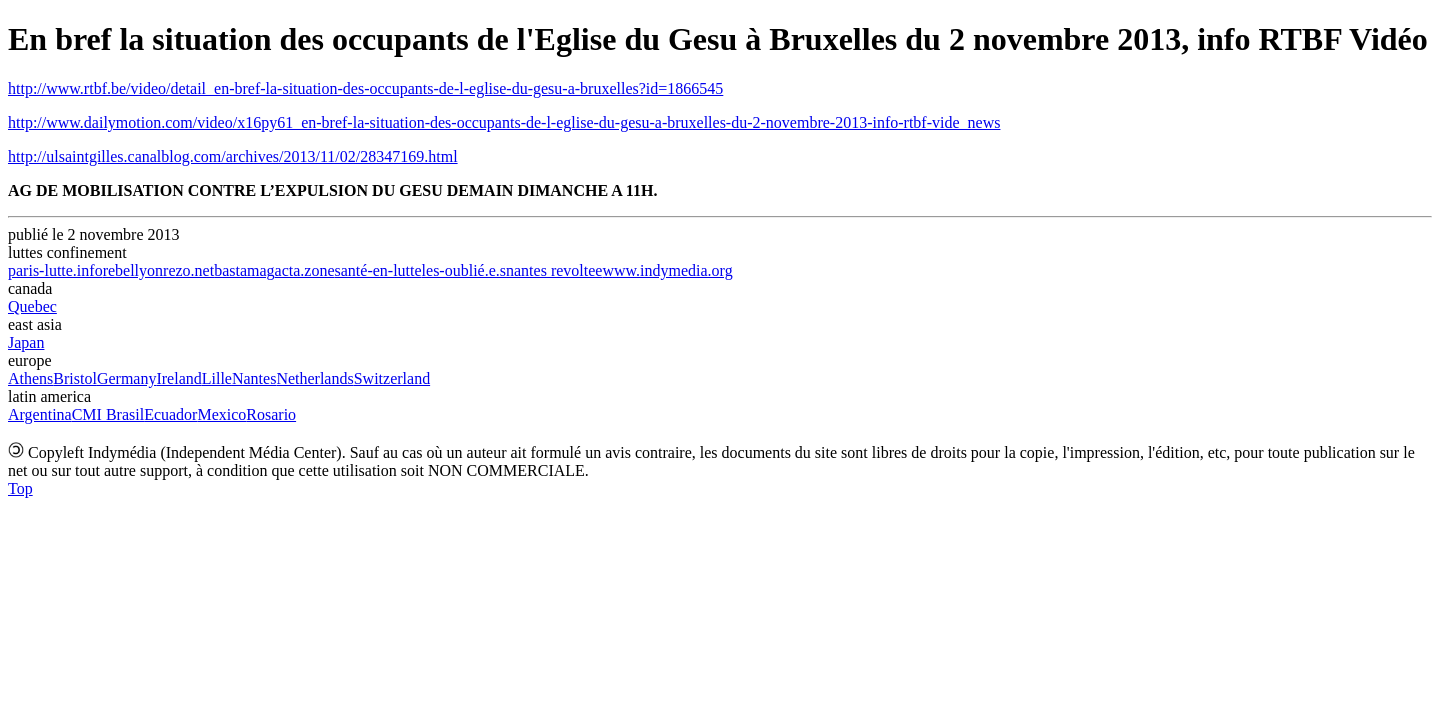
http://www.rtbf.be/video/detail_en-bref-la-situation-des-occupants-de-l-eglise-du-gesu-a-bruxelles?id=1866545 (365, 88)
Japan (26, 342)
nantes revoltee (554, 270)
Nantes (254, 378)
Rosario (271, 414)
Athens (30, 378)
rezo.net (188, 270)
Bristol (75, 378)
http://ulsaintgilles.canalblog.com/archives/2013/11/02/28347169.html (233, 156)
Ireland (178, 378)
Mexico (221, 414)
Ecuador (170, 414)
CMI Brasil (108, 414)
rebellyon (133, 270)
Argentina (40, 414)
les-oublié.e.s (464, 270)
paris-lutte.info (55, 270)
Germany (127, 378)
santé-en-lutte (378, 270)
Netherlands (314, 378)
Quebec (32, 306)
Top (20, 488)
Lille (217, 378)
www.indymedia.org (667, 270)
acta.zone (305, 270)
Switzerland (392, 378)
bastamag (244, 270)
